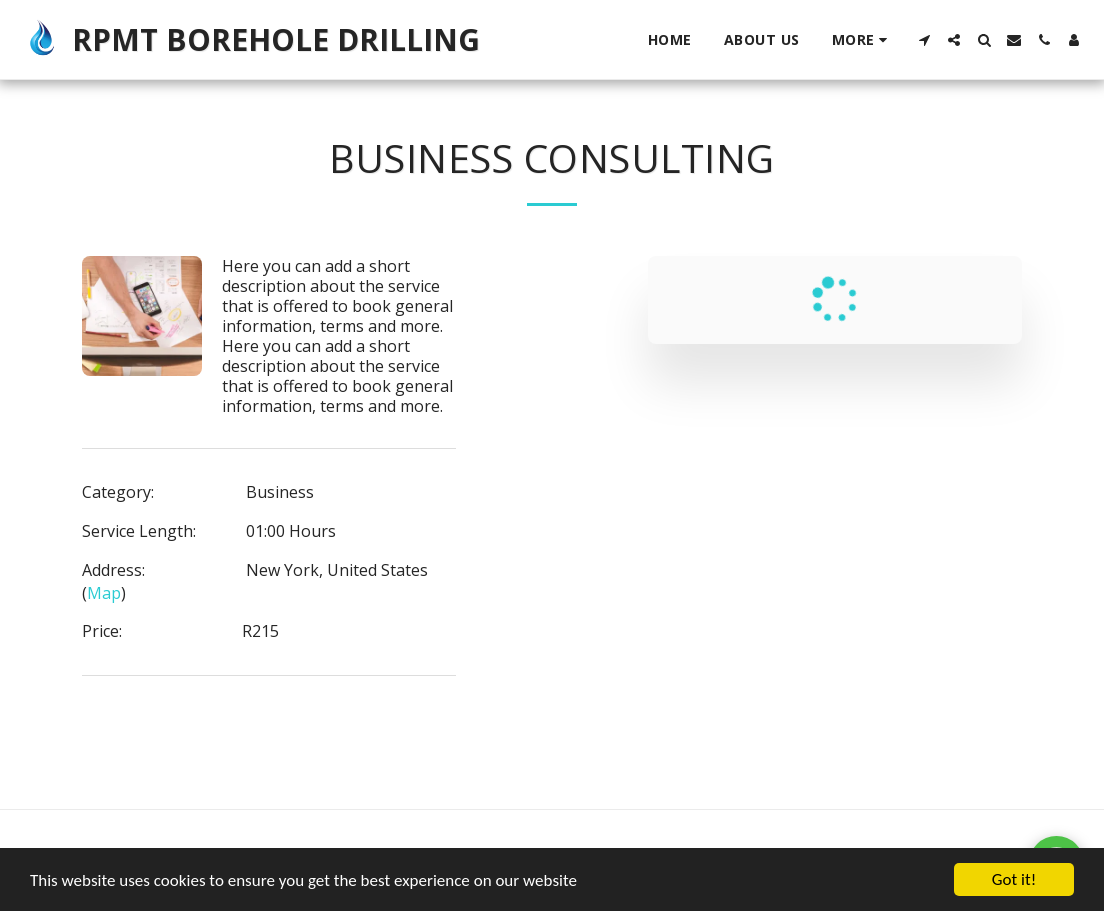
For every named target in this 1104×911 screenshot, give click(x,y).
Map (104, 593)
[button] (924, 40)
